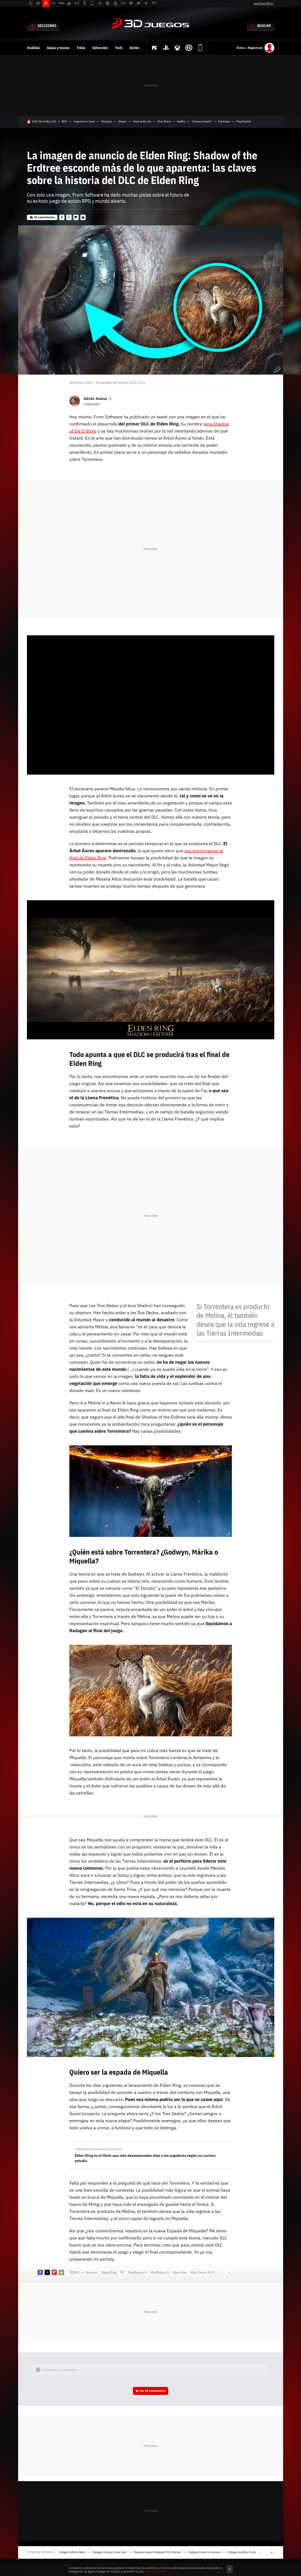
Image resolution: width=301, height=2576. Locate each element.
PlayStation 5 (160, 2272)
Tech (118, 47)
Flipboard (76, 217)
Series (134, 47)
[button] (97, 398)
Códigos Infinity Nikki (72, 2552)
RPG (64, 121)
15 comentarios (44, 217)
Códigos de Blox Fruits (242, 2552)
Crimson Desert (202, 121)
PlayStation (243, 121)
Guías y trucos (58, 47)
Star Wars (164, 121)
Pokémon (224, 121)
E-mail (83, 217)
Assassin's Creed (84, 121)
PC (122, 2272)
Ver (153, 2391)
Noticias (91, 2272)
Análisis (33, 47)
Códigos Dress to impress (204, 2552)
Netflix (181, 121)
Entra (241, 48)
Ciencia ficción (142, 121)
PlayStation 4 (137, 2272)
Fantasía (106, 121)
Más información (155, 2571)
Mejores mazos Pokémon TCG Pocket (158, 2552)
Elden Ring (108, 2272)
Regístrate (255, 48)
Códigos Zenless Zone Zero (109, 2552)
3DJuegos (150, 24)
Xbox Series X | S (202, 2272)
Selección (100, 47)
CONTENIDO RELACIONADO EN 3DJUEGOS (98, 2149)
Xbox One (179, 2272)
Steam (122, 121)
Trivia (81, 47)
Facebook (61, 217)
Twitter (69, 217)
